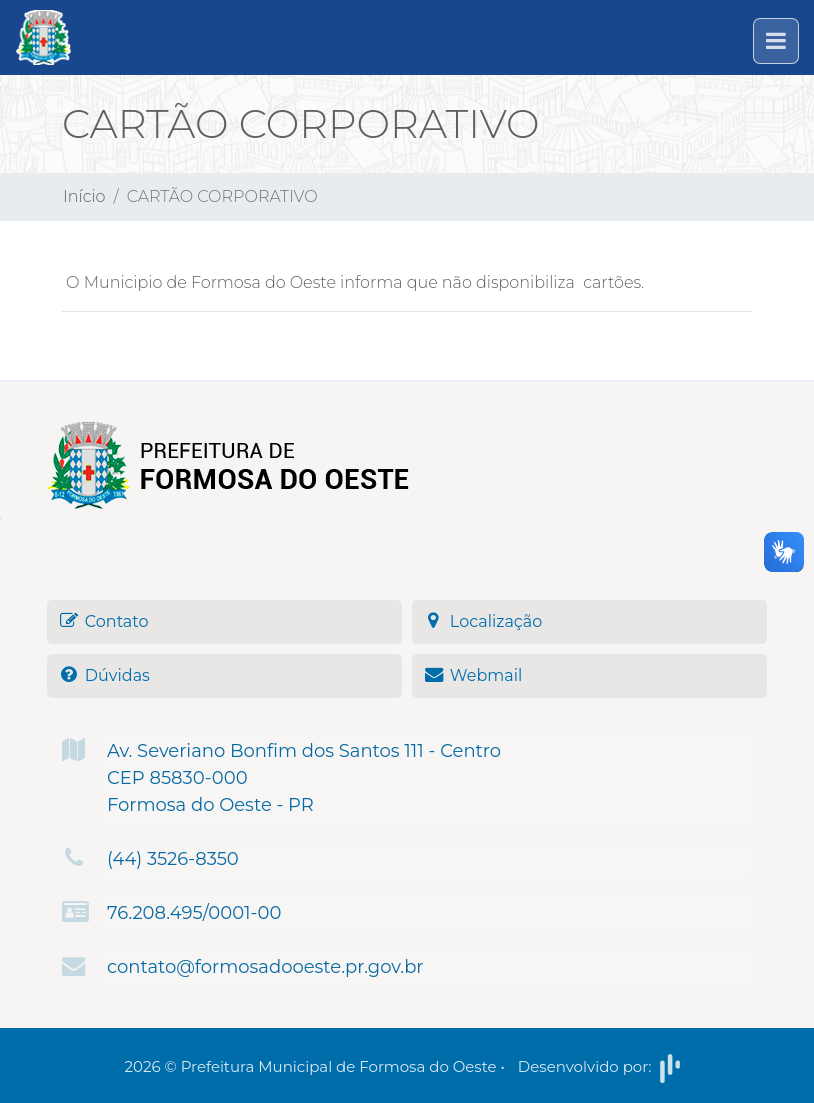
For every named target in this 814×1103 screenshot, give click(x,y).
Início (84, 196)
